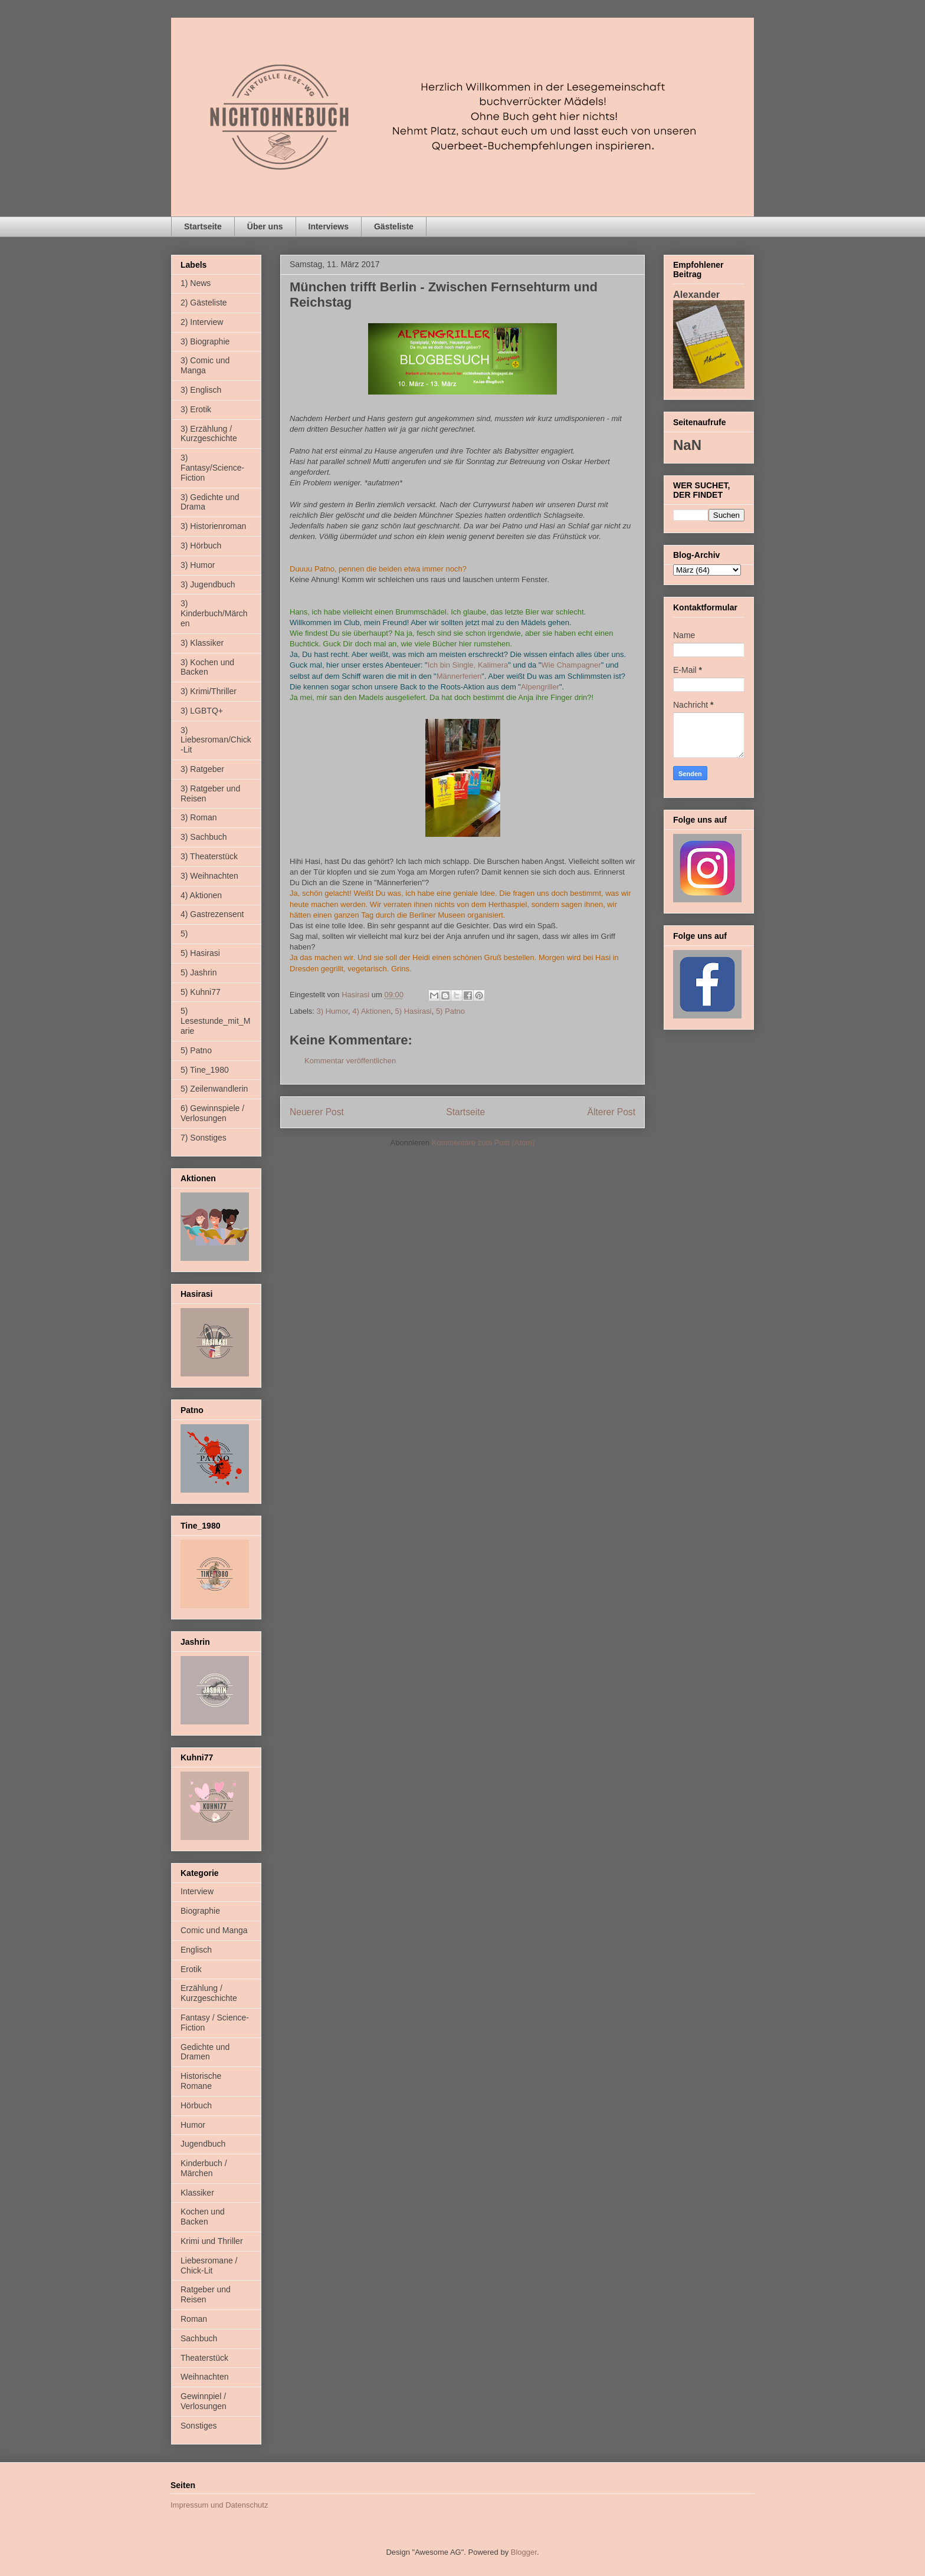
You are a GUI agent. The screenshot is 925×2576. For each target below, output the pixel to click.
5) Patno (450, 1011)
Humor (193, 2125)
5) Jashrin (199, 972)
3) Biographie (205, 341)
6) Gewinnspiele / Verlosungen (212, 1113)
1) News (196, 283)
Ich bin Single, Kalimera (468, 665)
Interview (197, 1891)
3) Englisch (201, 390)
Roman (194, 2319)
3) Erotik (196, 409)
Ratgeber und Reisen (206, 2294)
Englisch (196, 1949)
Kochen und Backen (203, 2216)
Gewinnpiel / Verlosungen (204, 2401)
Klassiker (197, 2192)
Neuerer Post (317, 1112)
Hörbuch (196, 2105)
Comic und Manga (214, 1930)
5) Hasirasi (413, 1011)
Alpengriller (540, 686)
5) (184, 933)
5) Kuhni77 (201, 992)
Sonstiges (199, 2425)
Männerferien (459, 676)
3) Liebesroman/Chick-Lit (216, 740)
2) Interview (202, 322)
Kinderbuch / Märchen (204, 2168)
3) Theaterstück (209, 856)
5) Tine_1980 (205, 1070)
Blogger (524, 2552)
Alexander (696, 294)
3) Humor (332, 1011)
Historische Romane (201, 2081)
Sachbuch (199, 2338)
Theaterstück (204, 2358)
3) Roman (199, 817)
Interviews (329, 226)
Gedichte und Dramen (205, 2052)
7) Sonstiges (204, 1137)
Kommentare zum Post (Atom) (483, 1142)
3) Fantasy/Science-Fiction (212, 467)
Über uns (265, 226)
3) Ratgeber (202, 769)
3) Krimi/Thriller (209, 691)
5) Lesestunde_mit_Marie (215, 1021)
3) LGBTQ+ (202, 710)
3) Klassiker (202, 643)
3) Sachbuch (204, 837)
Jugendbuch (203, 2143)
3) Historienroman (213, 526)
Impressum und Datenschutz (219, 2505)
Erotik (191, 1969)
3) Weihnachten (209, 875)
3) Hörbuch (201, 545)
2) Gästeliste (204, 302)
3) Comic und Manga (205, 365)
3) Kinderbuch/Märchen (214, 613)
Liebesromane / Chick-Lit (209, 2265)
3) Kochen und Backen (207, 667)
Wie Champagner (571, 665)
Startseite (203, 226)
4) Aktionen (371, 1011)
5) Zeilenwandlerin (214, 1088)
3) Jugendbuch (208, 584)
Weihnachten (204, 2376)
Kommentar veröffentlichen (350, 1060)
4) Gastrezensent (212, 914)
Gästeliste (394, 226)
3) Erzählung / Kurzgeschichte (209, 433)
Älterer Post (611, 1112)
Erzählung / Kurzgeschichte (209, 1993)
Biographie (200, 1910)
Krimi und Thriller (212, 2241)
